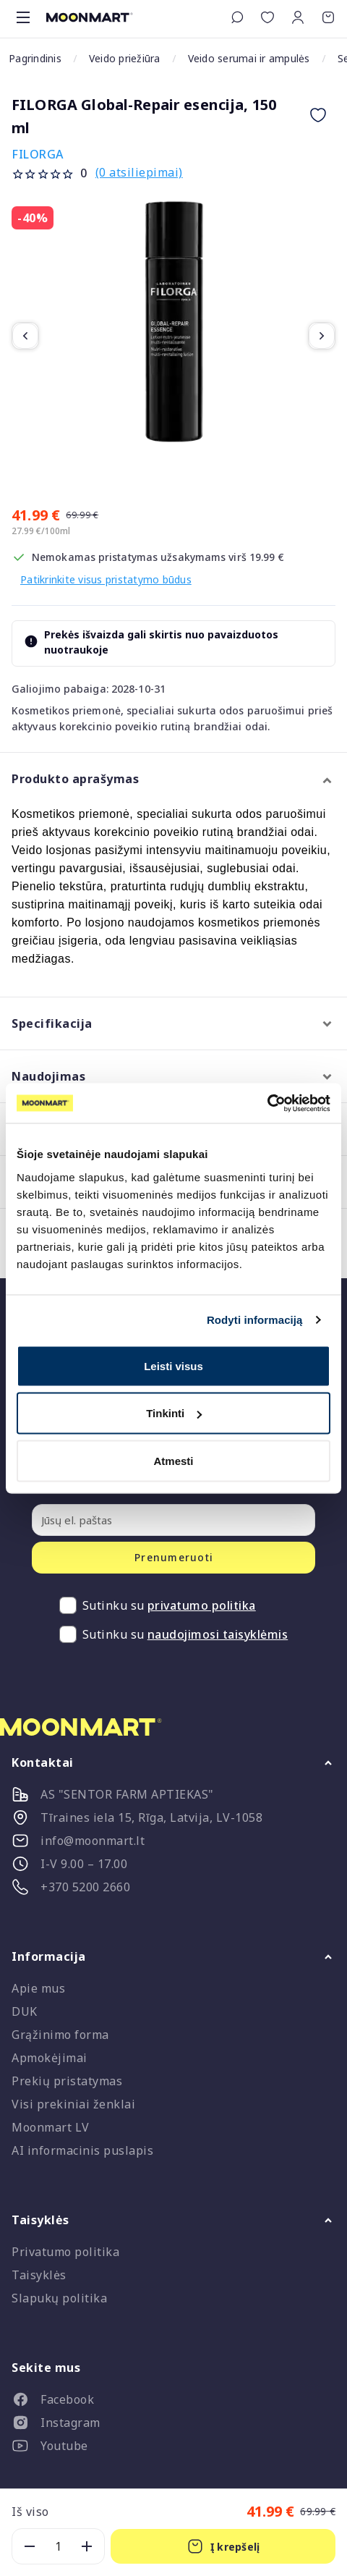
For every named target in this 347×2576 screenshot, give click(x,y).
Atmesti (173, 1460)
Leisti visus (173, 1365)
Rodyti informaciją (255, 1320)
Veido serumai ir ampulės (249, 58)
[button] (298, 17)
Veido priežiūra (124, 58)
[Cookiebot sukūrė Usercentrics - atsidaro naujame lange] (267, 1103)
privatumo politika (201, 1605)
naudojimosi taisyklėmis (217, 1634)
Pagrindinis (35, 58)
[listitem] (173, 2402)
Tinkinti (174, 1413)
